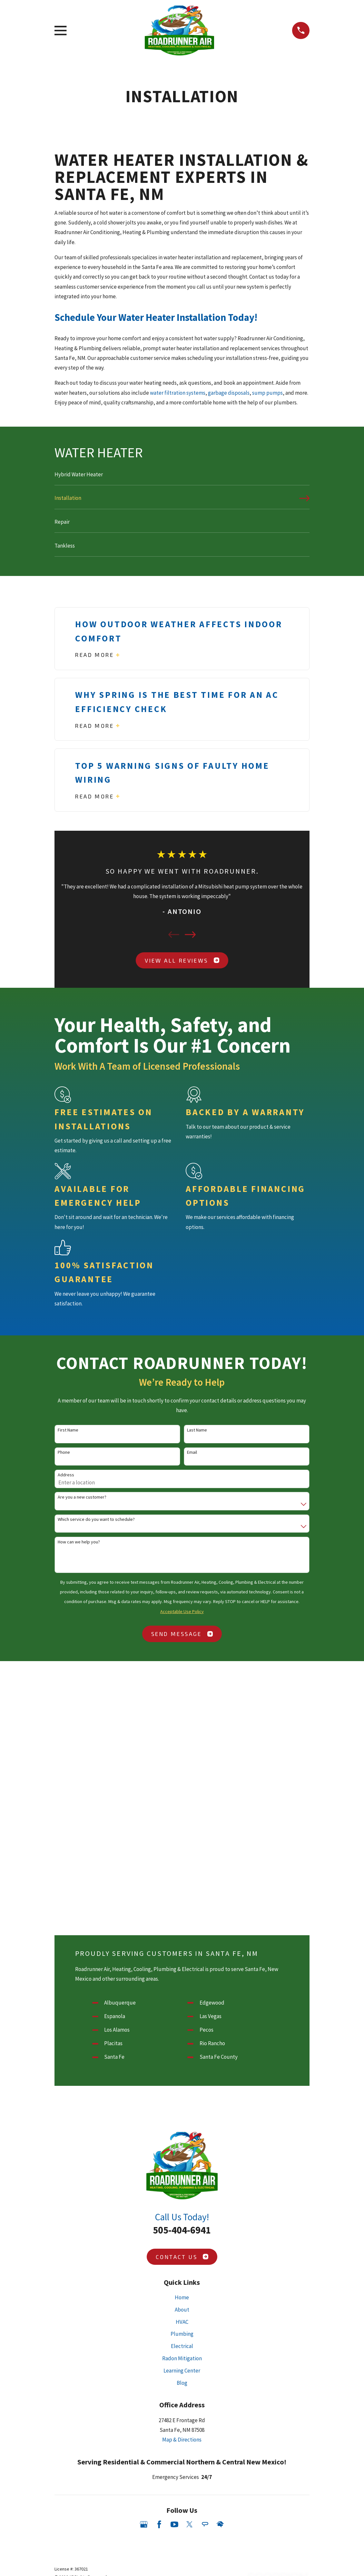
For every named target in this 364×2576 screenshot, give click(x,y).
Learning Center (181, 2370)
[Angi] (205, 2524)
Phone (64, 1452)
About (182, 2309)
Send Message (182, 1633)
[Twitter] (189, 2524)
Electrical (182, 2346)
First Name (68, 1430)
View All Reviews (182, 960)
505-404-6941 (182, 2230)
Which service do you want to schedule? (96, 1519)
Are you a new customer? (82, 1497)
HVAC (182, 2321)
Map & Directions (182, 2439)
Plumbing (182, 2333)
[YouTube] (174, 2524)
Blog (182, 2382)
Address (66, 1475)
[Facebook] (159, 2524)
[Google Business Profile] (144, 2524)
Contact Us (182, 2257)
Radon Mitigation (182, 2358)
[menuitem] (181, 477)
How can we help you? (79, 1542)
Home (182, 2297)
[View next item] (190, 934)
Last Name (197, 1430)
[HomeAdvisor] (220, 2524)
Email (192, 1452)
